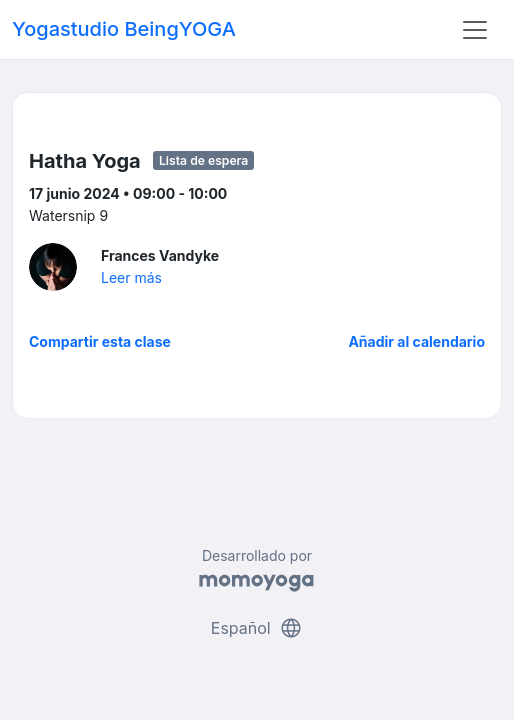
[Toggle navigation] (475, 30)
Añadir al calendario (416, 341)
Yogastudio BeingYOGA (124, 29)
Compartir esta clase (100, 341)
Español (257, 628)
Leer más (131, 277)
